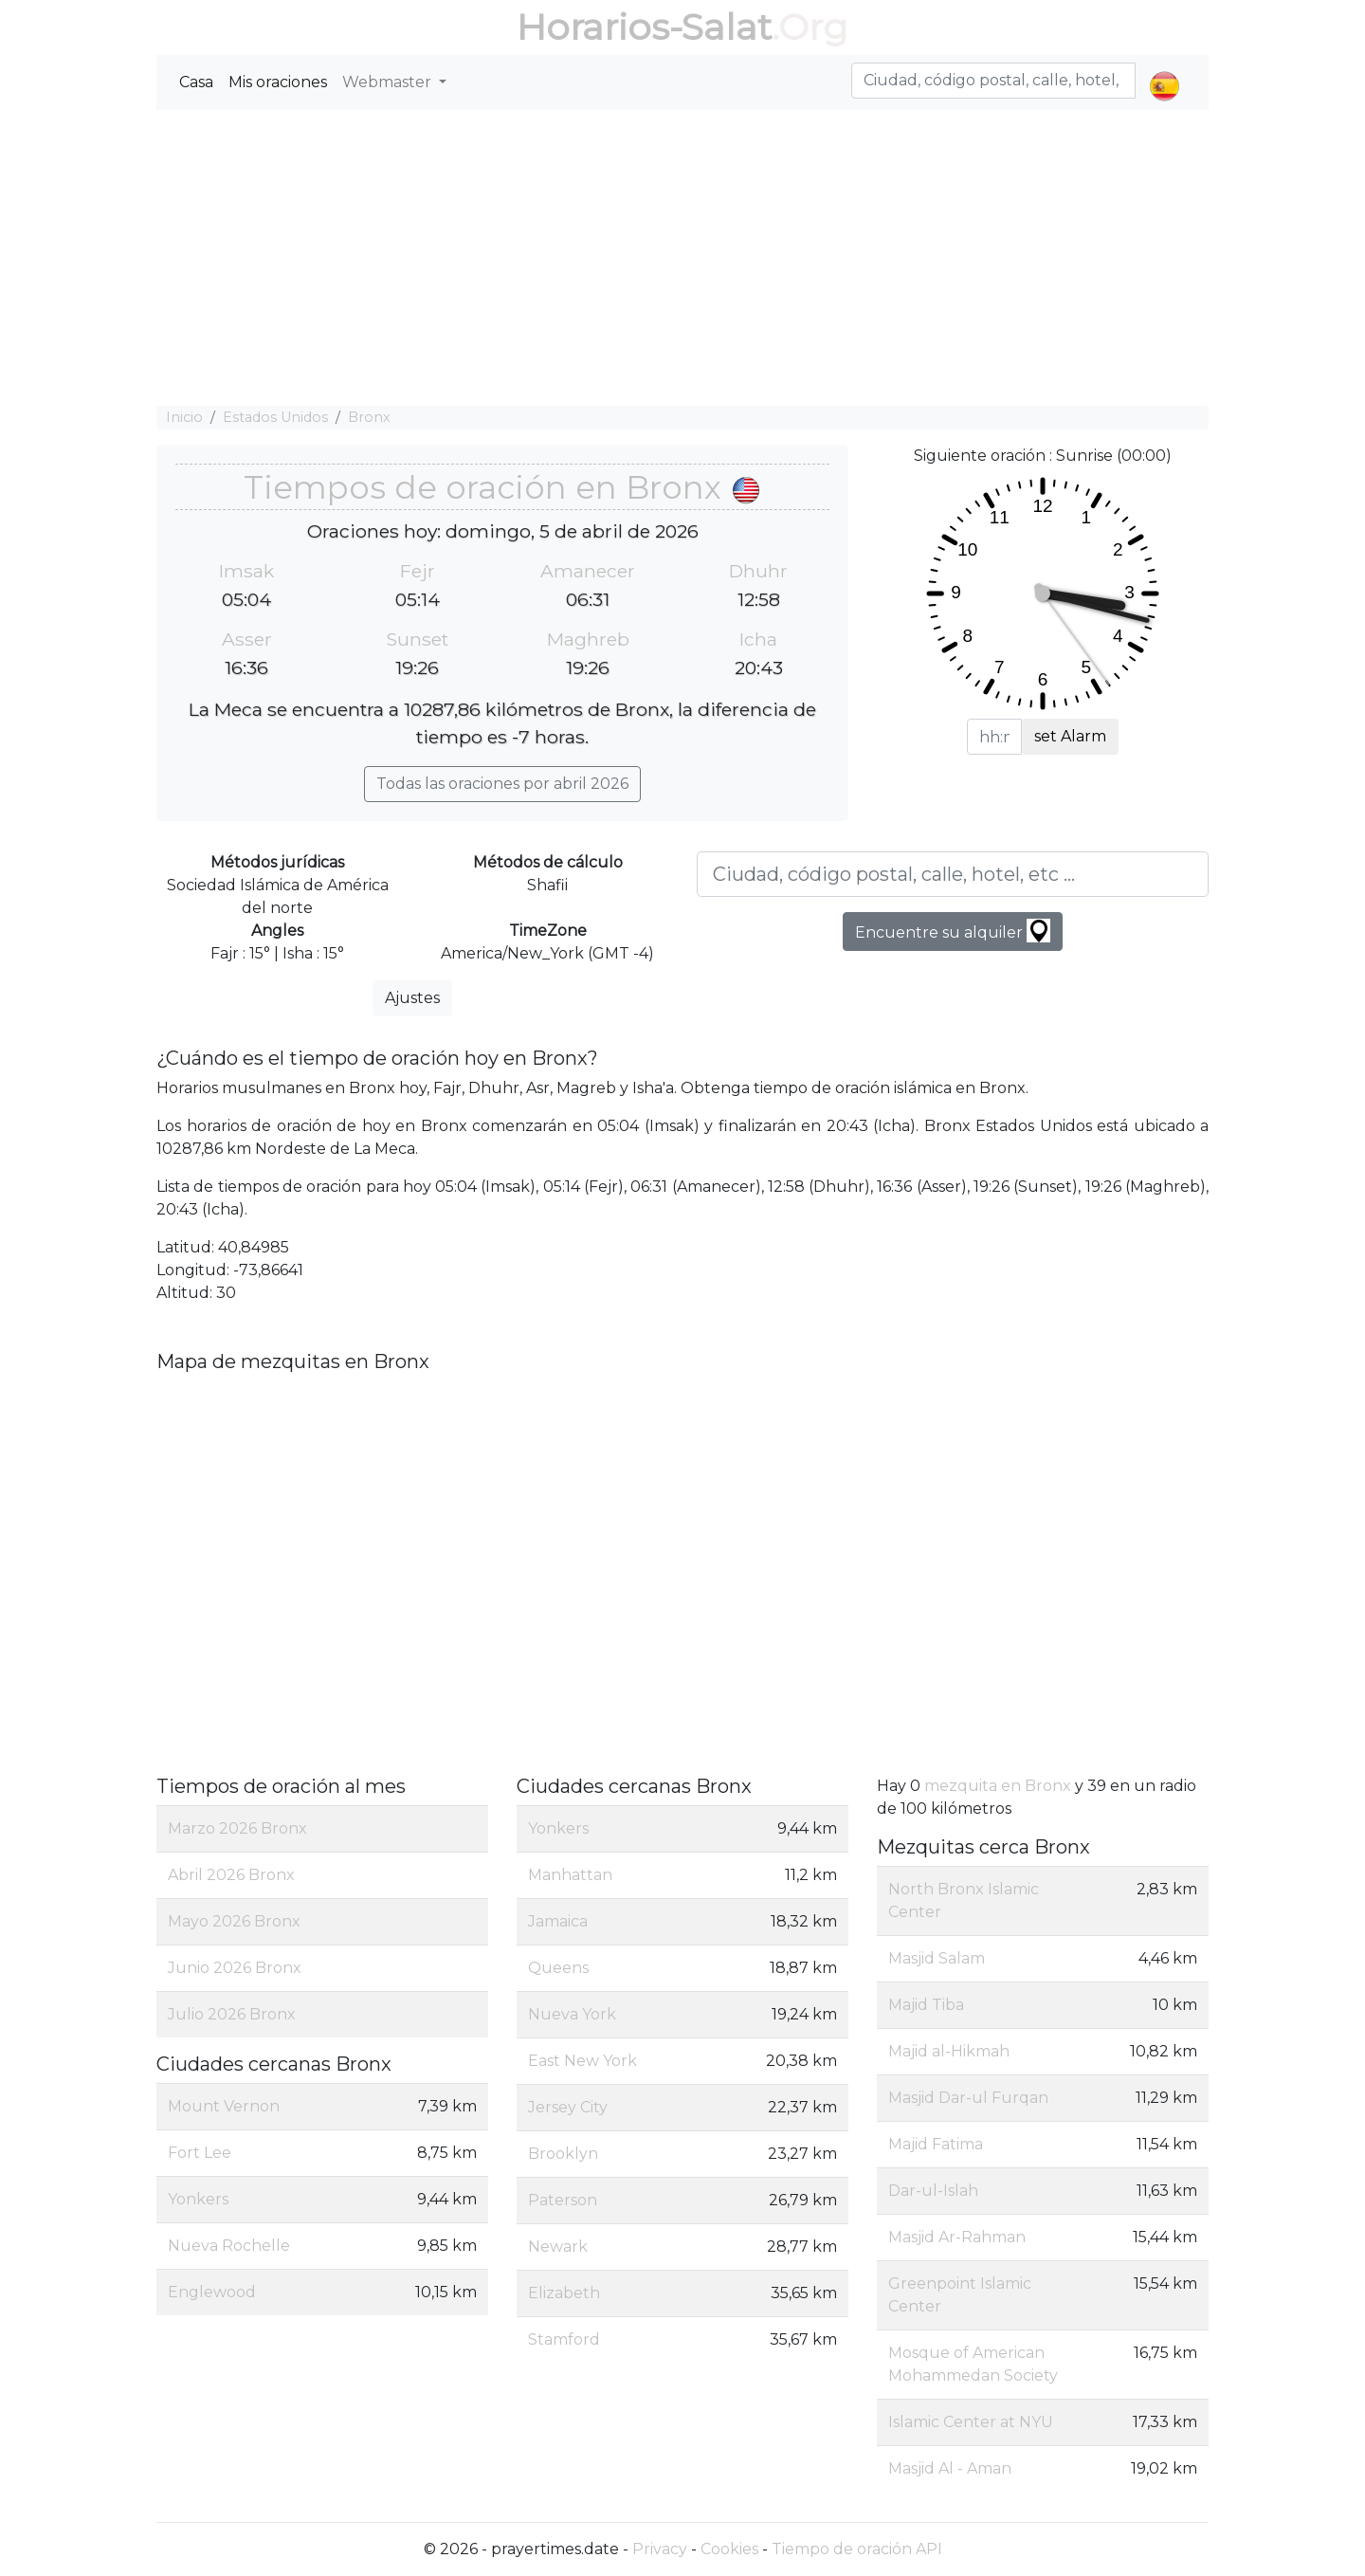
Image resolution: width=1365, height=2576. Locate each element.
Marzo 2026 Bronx (237, 1828)
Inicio (184, 417)
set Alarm (1070, 736)
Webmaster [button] (388, 82)
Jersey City (568, 2107)
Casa (196, 82)
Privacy (659, 2549)
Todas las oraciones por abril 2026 (502, 784)
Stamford (564, 2339)
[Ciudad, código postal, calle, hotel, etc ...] (953, 874)
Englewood (212, 2292)
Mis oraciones (277, 82)
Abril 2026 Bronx (231, 1875)
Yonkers (198, 2199)
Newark (558, 2247)
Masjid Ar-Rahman (957, 2237)
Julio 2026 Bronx (232, 2014)
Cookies (729, 2549)
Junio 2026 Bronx (234, 1968)
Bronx (369, 417)
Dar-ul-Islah (933, 2191)
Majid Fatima (935, 2144)
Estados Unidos (275, 417)
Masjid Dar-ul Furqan (968, 2098)
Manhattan (570, 1875)
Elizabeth (564, 2293)
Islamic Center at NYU (970, 2422)
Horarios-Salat (644, 27)
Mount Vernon (224, 2106)
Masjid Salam (936, 1958)
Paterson (562, 2200)
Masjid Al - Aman (949, 2468)
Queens (558, 1968)
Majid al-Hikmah (949, 2051)
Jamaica (558, 1921)
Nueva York (572, 2014)
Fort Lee (199, 2153)
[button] (1164, 70)
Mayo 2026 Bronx (234, 1921)
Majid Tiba (926, 2005)
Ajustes (412, 998)
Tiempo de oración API (857, 2549)
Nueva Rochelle (229, 2246)
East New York (582, 2061)
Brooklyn (563, 2154)
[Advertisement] (682, 258)
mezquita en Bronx (997, 1786)
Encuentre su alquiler (952, 930)
